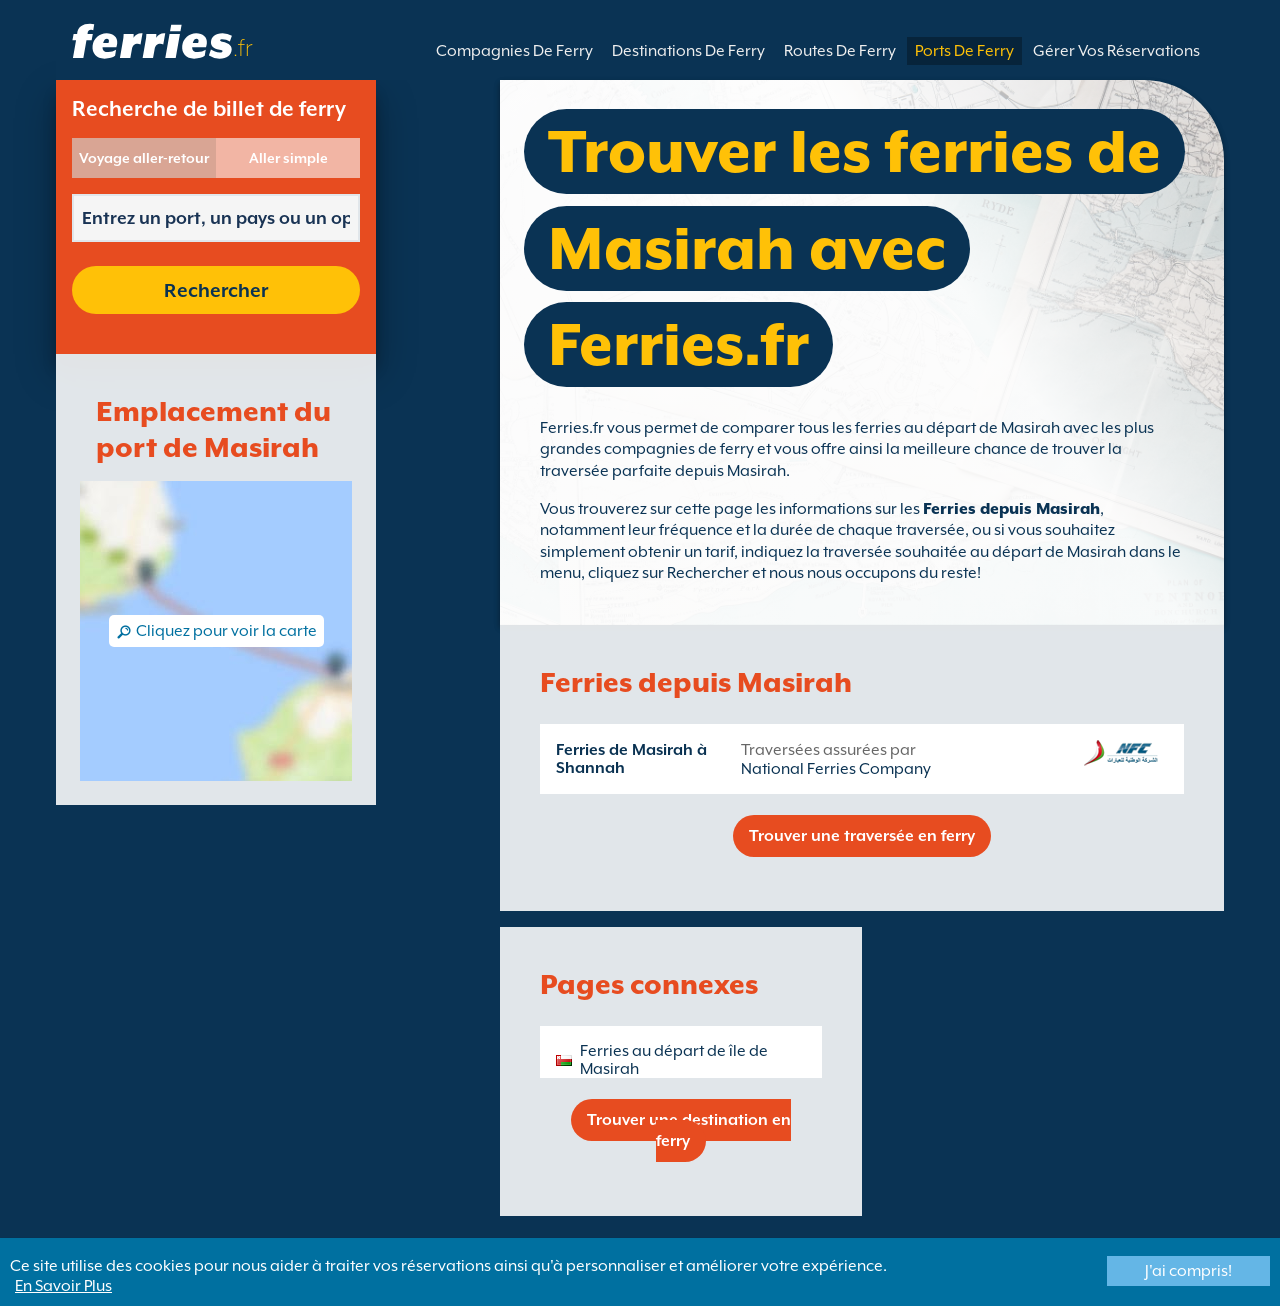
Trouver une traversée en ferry (862, 836)
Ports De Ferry (964, 51)
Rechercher (216, 290)
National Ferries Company (836, 769)
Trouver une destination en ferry (689, 1130)
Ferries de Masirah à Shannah (631, 759)
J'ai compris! (1188, 1271)
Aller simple (288, 158)
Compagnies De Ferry (514, 51)
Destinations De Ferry (688, 51)
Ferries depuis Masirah (1011, 509)
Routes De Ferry (840, 51)
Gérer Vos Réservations (1116, 51)
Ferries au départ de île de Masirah (674, 1060)
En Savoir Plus (63, 1286)
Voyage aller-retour (144, 158)
